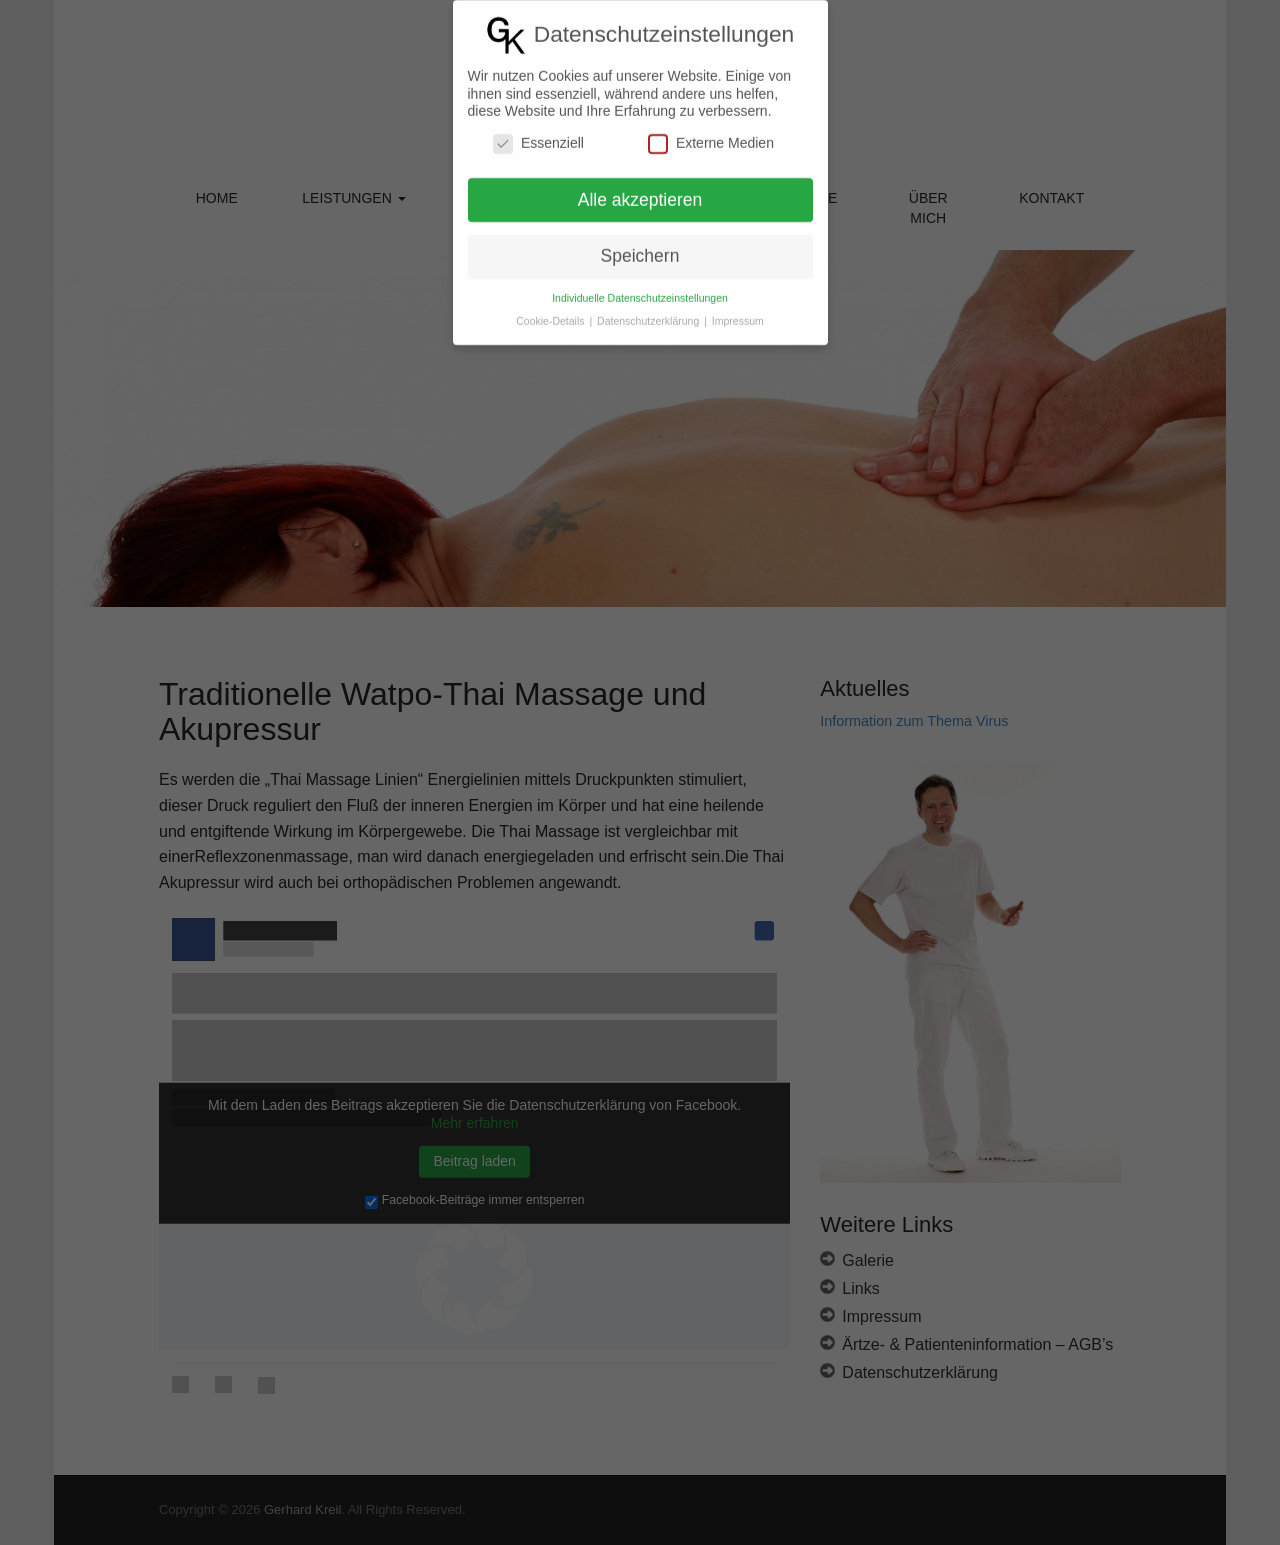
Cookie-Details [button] (551, 303)
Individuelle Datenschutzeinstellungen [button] (640, 280)
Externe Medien (711, 125)
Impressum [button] (738, 303)
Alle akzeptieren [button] (640, 182)
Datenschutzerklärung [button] (649, 303)
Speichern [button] (640, 238)
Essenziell (538, 125)
